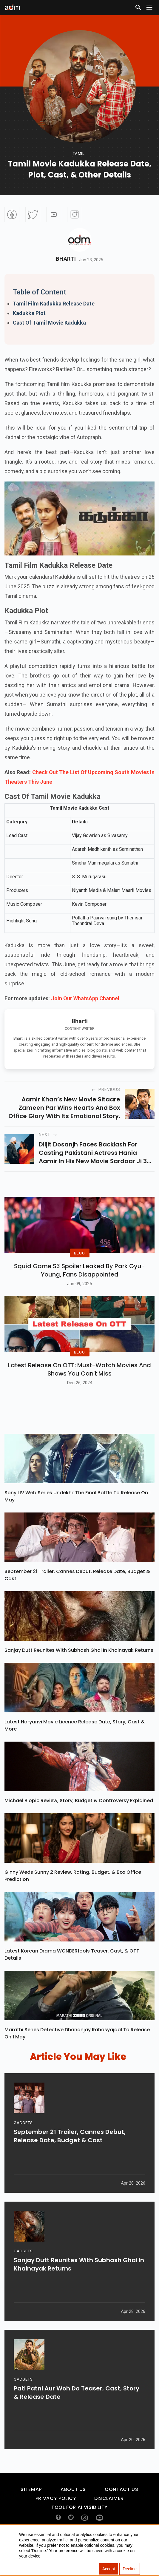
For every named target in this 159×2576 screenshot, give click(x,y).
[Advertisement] (22, 52)
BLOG (79, 1265)
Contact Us (121, 2514)
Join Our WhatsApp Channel (85, 998)
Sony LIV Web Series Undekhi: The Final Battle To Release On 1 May (77, 1522)
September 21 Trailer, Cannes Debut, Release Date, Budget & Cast (77, 1600)
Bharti (66, 259)
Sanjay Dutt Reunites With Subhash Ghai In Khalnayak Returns (78, 1675)
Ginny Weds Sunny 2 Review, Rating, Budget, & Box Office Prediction (72, 1901)
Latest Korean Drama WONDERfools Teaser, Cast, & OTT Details (71, 1980)
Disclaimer (109, 2523)
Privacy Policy (55, 2523)
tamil (79, 153)
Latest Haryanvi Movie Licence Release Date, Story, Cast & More (74, 1751)
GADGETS (23, 2153)
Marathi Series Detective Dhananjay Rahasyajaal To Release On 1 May (77, 2059)
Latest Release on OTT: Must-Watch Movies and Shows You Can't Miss (79, 1394)
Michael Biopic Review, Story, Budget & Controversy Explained (78, 1825)
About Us (73, 2514)
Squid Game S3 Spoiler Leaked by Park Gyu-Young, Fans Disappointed (79, 1282)
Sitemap (31, 2514)
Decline (130, 2568)
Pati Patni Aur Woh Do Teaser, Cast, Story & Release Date (76, 2423)
